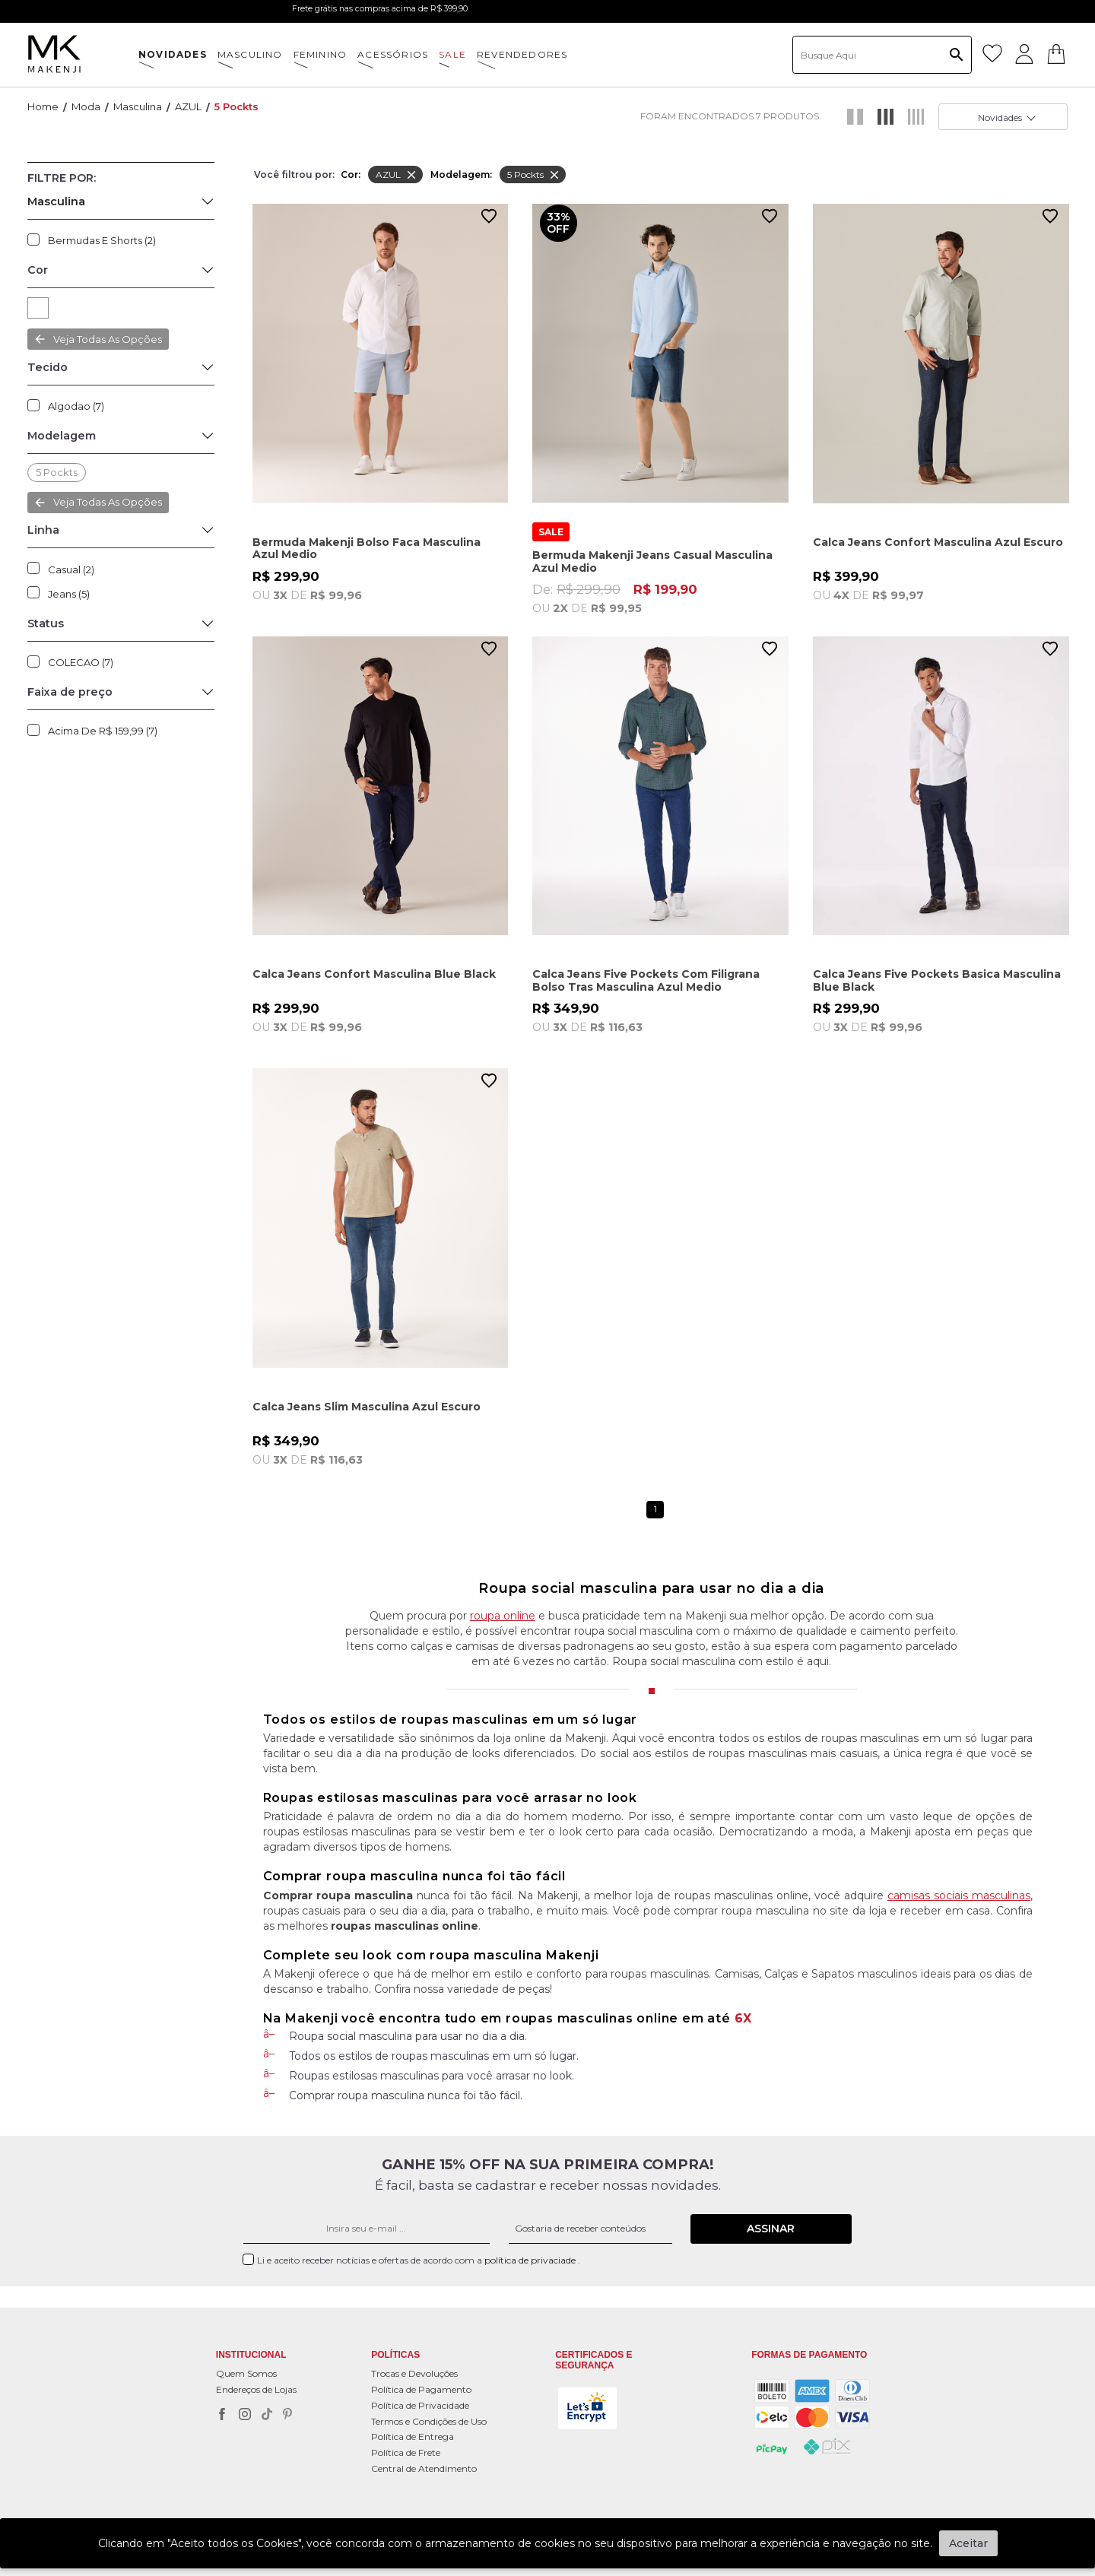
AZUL (188, 106)
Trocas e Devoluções (414, 2373)
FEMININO (321, 54)
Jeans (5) (69, 594)
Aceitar (968, 2543)
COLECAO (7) (80, 662)
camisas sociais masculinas (958, 1895)
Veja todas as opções (107, 339)
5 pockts (236, 106)
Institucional (251, 2355)
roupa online (502, 1616)
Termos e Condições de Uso (429, 2421)
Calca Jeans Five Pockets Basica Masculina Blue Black (937, 980)
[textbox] (882, 55)
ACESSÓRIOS (392, 54)
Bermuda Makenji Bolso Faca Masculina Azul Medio (366, 548)
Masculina (137, 106)
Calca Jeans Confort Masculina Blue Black (374, 974)
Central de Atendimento (424, 2468)
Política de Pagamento (421, 2389)
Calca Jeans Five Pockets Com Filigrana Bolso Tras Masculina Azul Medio (646, 980)
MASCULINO (250, 54)
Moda (85, 106)
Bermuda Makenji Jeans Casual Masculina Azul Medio (652, 561)
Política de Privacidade (420, 2405)
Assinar (771, 2228)
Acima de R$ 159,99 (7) (102, 731)
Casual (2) (71, 569)
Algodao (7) (76, 406)
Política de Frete (405, 2452)
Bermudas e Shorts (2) (102, 240)
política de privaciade (531, 2260)
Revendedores (522, 54)
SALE (452, 54)
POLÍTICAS (395, 2355)
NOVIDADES (172, 54)
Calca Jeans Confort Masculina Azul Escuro (938, 542)
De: (660, 598)
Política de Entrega (412, 2436)
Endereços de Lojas (256, 2389)
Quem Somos (246, 2373)
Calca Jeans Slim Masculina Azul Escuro (366, 1407)
